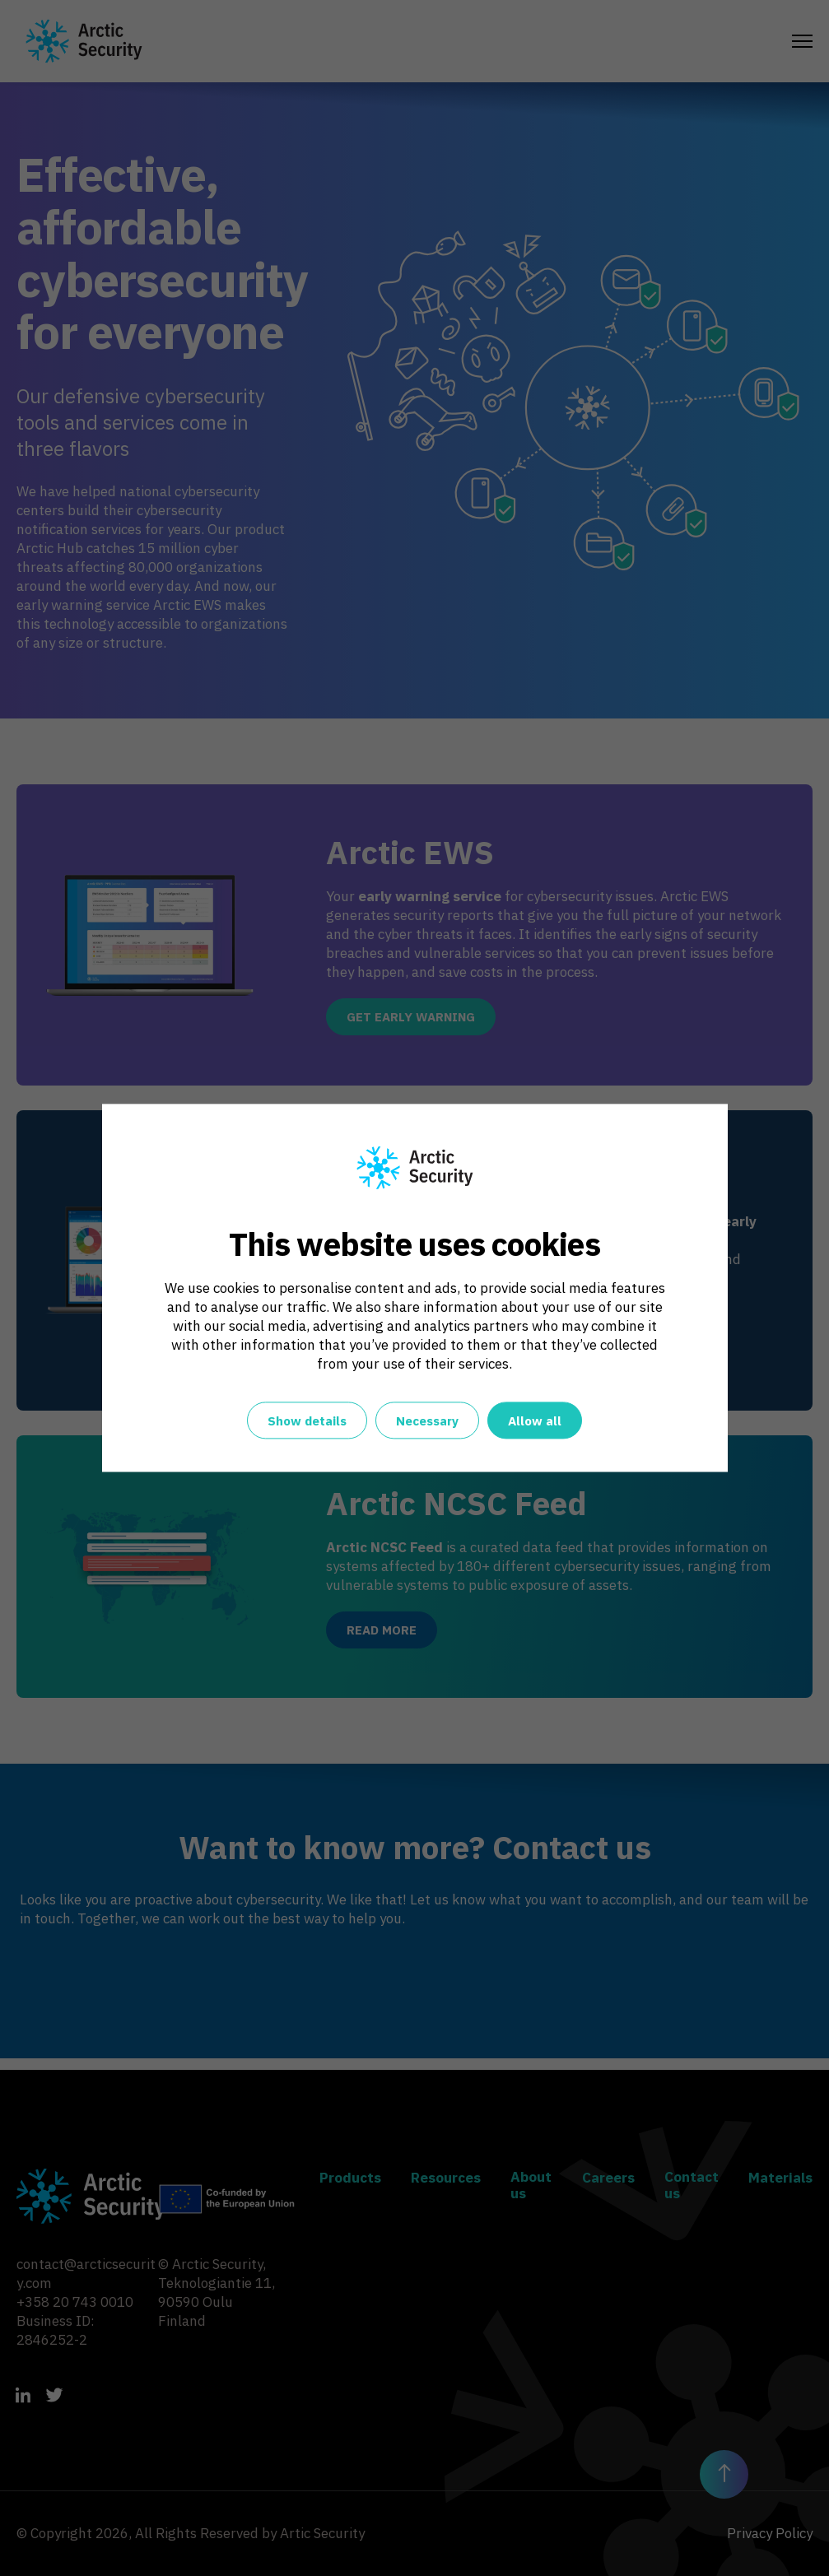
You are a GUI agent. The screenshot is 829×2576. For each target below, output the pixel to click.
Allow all (534, 1422)
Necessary (427, 1422)
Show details (307, 1422)
